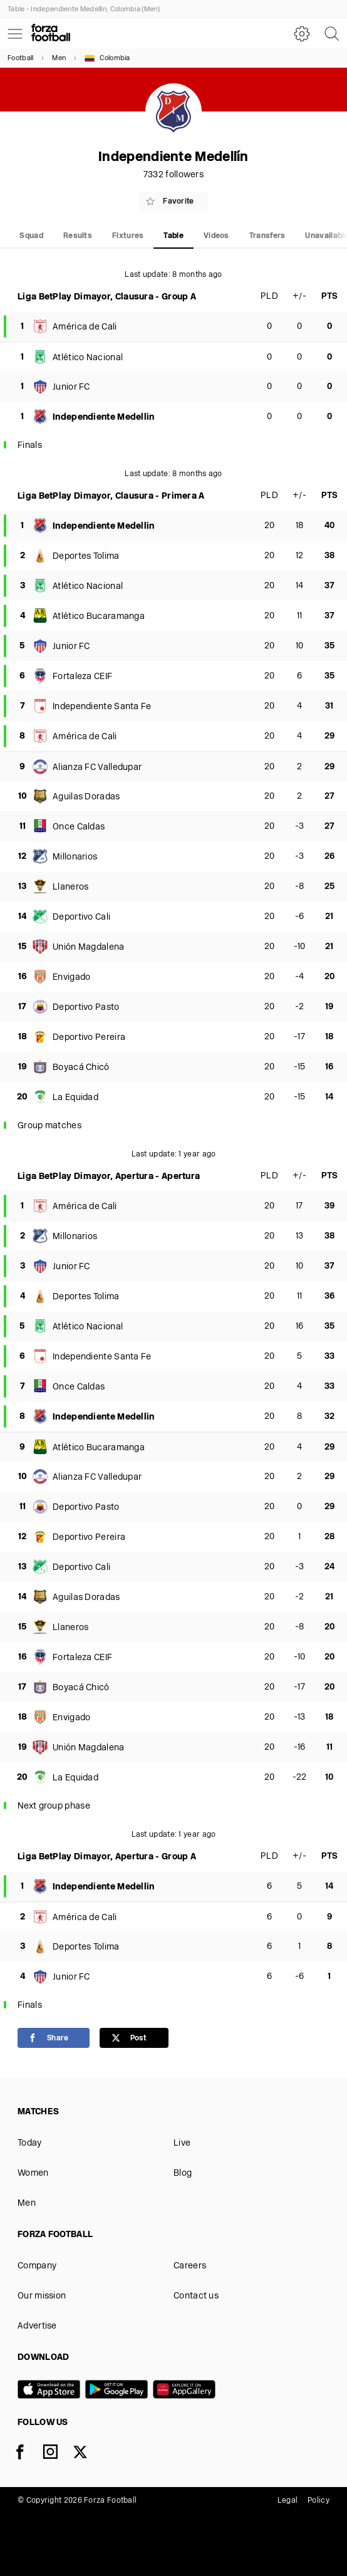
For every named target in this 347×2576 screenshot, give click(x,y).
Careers (190, 2266)
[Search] (332, 34)
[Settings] (302, 34)
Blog (183, 2173)
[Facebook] (28, 2454)
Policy (318, 2501)
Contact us (196, 2296)
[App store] (51, 2390)
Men (59, 58)
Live (182, 2143)
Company (37, 2266)
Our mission (42, 2296)
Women (33, 2173)
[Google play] (119, 2390)
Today (30, 2143)
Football (20, 58)
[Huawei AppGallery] (186, 2390)
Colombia (107, 58)
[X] (88, 2454)
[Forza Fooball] (50, 34)
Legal (287, 2501)
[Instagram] (58, 2454)
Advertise (37, 2326)
